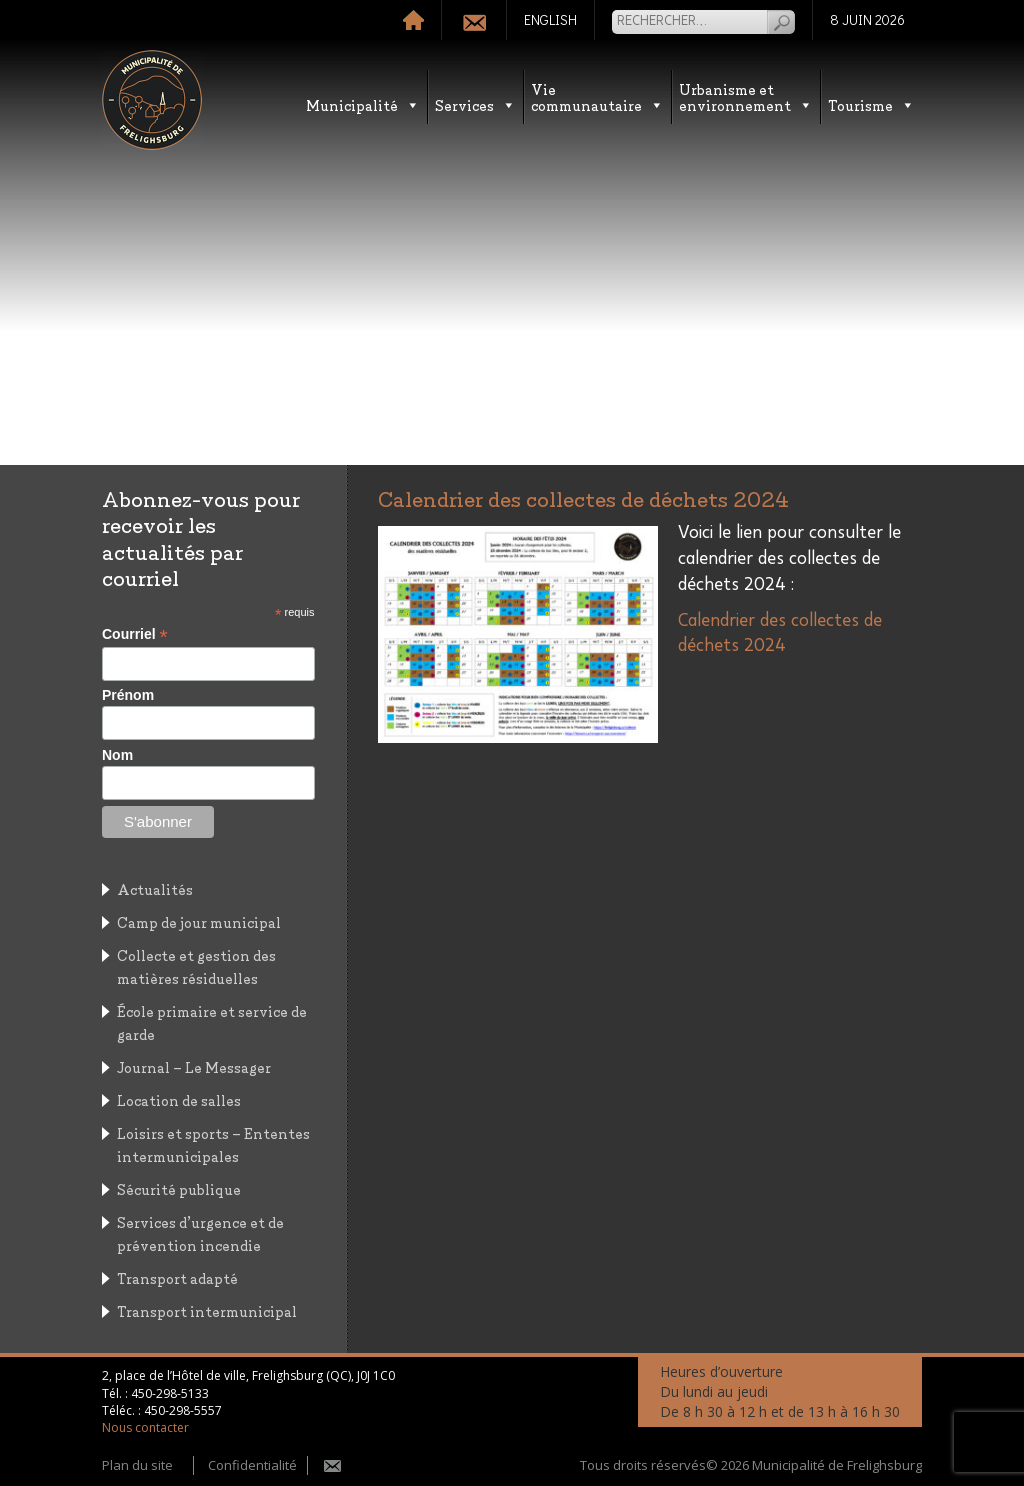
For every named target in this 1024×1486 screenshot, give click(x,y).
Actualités (155, 888)
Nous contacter (145, 1427)
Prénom (128, 695)
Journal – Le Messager (194, 1066)
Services (475, 104)
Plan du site (137, 1465)
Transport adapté (177, 1277)
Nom (117, 755)
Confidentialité (252, 1465)
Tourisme (871, 104)
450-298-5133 (170, 1393)
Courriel (135, 634)
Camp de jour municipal (199, 921)
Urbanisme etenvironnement (746, 96)
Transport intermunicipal (207, 1310)
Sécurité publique (179, 1188)
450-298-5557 (183, 1410)
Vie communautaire (597, 96)
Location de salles (179, 1099)
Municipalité (363, 104)
